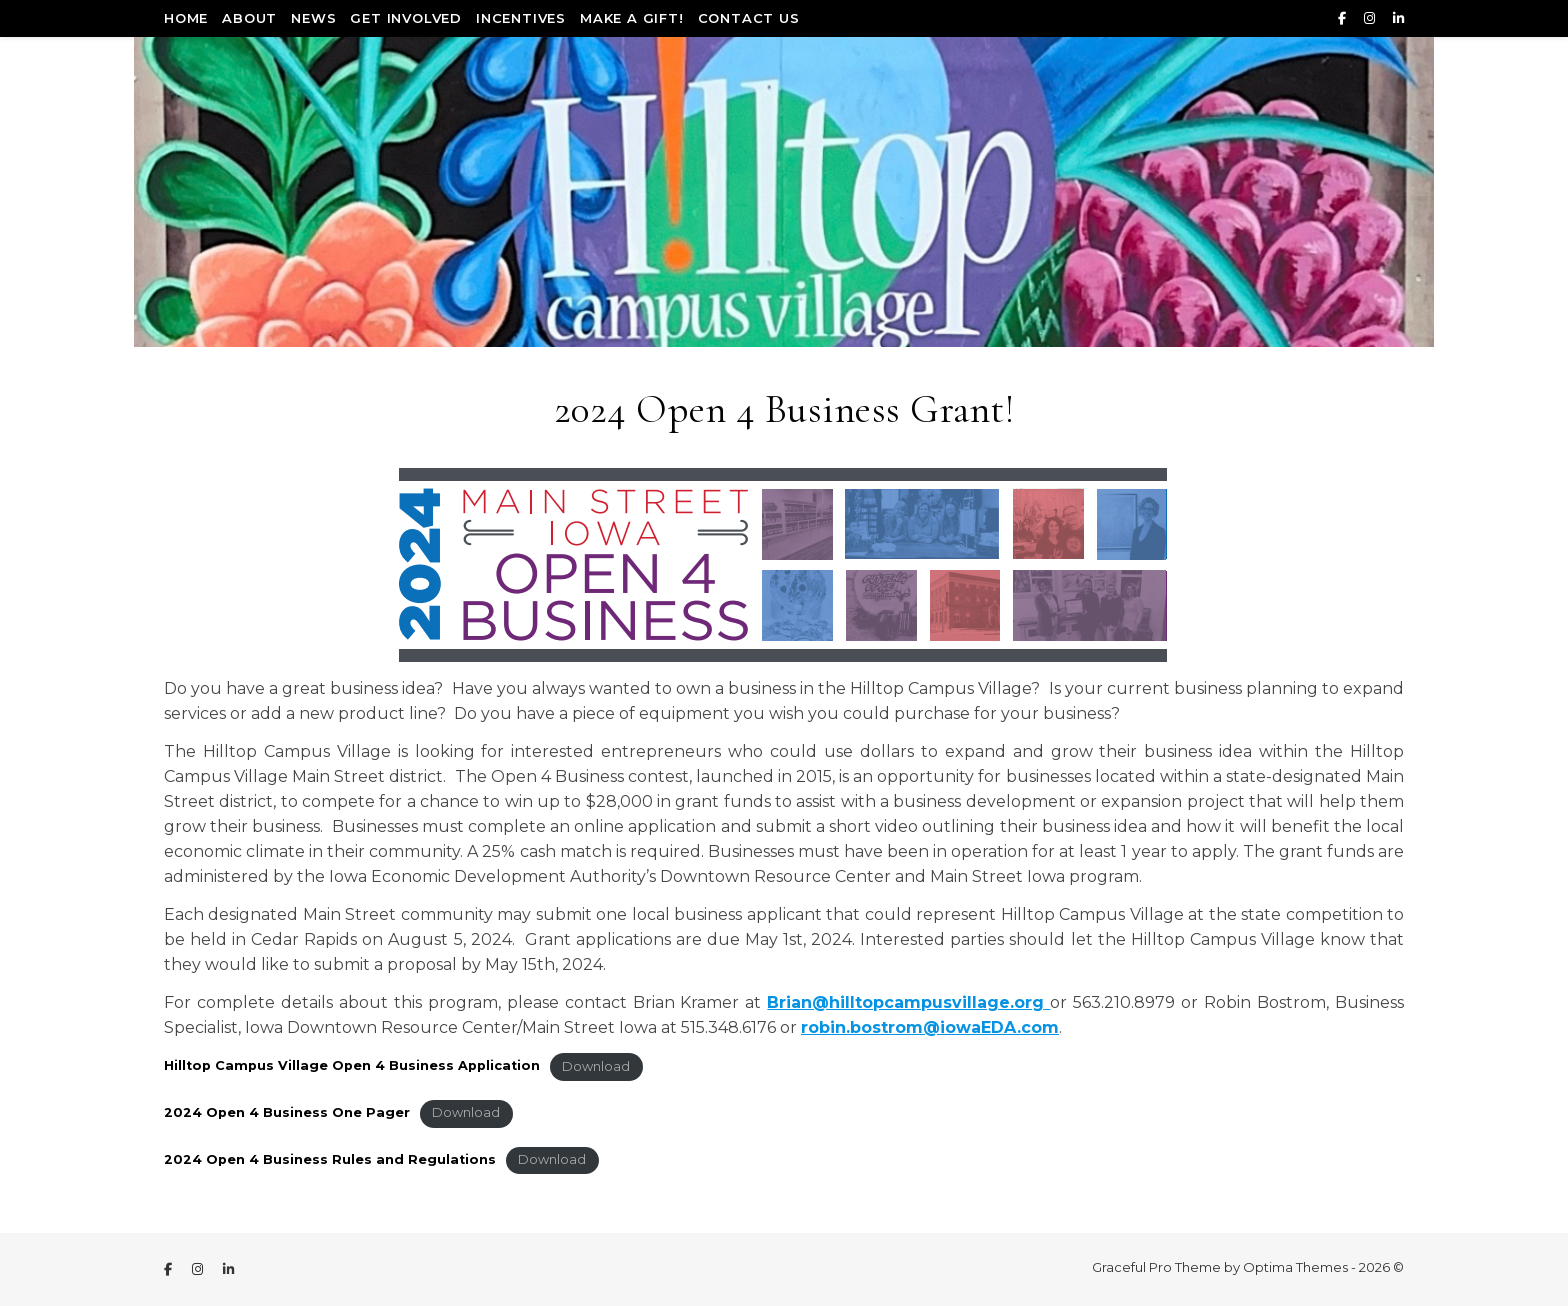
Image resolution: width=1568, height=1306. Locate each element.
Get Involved (406, 18)
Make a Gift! (632, 18)
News (313, 18)
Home (186, 18)
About (249, 18)
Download (596, 1066)
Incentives (521, 18)
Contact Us (749, 18)
